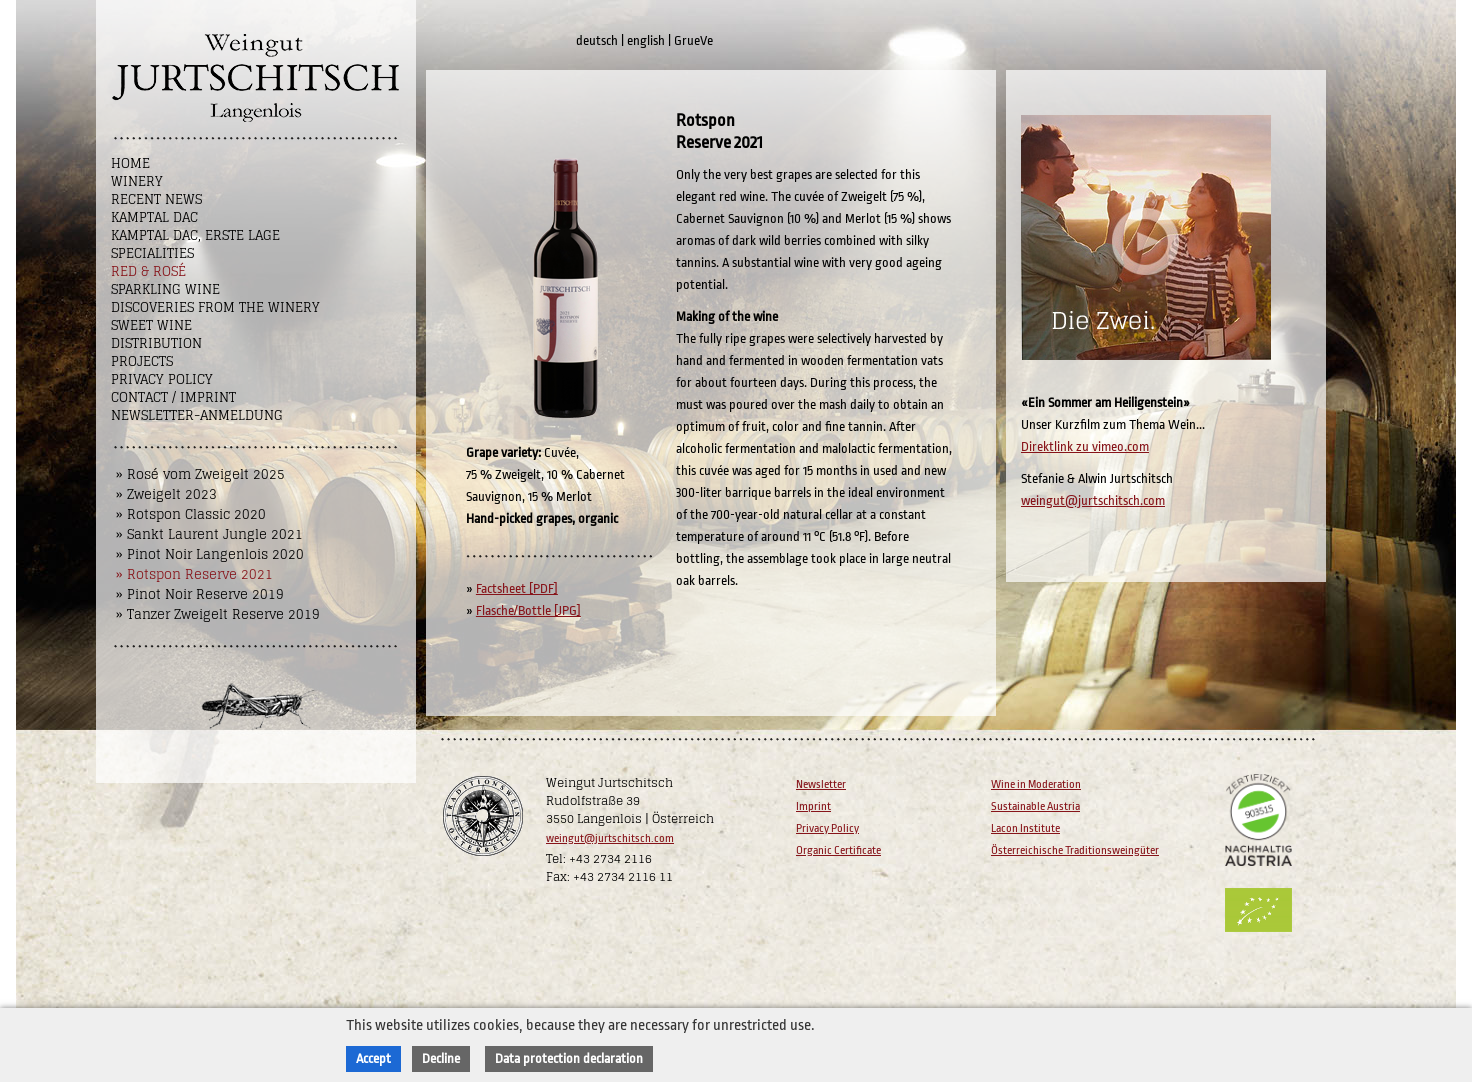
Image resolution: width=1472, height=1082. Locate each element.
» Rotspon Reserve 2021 (194, 574)
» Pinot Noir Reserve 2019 (200, 594)
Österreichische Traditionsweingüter (1075, 850)
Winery (137, 181)
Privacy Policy (162, 379)
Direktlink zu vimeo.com (1085, 446)
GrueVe (693, 40)
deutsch (597, 40)
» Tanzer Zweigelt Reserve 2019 (218, 614)
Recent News (156, 199)
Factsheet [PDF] (517, 588)
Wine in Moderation (1036, 784)
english (646, 40)
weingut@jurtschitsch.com (1093, 500)
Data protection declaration (569, 1058)
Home (130, 163)
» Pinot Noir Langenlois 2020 (210, 554)
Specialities (152, 253)
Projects (142, 361)
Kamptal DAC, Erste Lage (195, 235)
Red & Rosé (148, 271)
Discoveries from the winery (215, 307)
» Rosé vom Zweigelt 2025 (200, 474)
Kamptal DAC (154, 217)
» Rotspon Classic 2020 (191, 514)
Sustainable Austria (1035, 806)
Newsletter (821, 784)
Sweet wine (151, 325)
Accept (373, 1058)
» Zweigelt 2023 (166, 494)
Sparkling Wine (165, 289)
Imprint (813, 806)
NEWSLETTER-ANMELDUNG (197, 415)
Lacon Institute (1025, 828)
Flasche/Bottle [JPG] (528, 610)
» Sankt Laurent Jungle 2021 (209, 534)
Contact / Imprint (173, 397)
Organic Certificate (838, 850)
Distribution (156, 343)
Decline (441, 1058)
